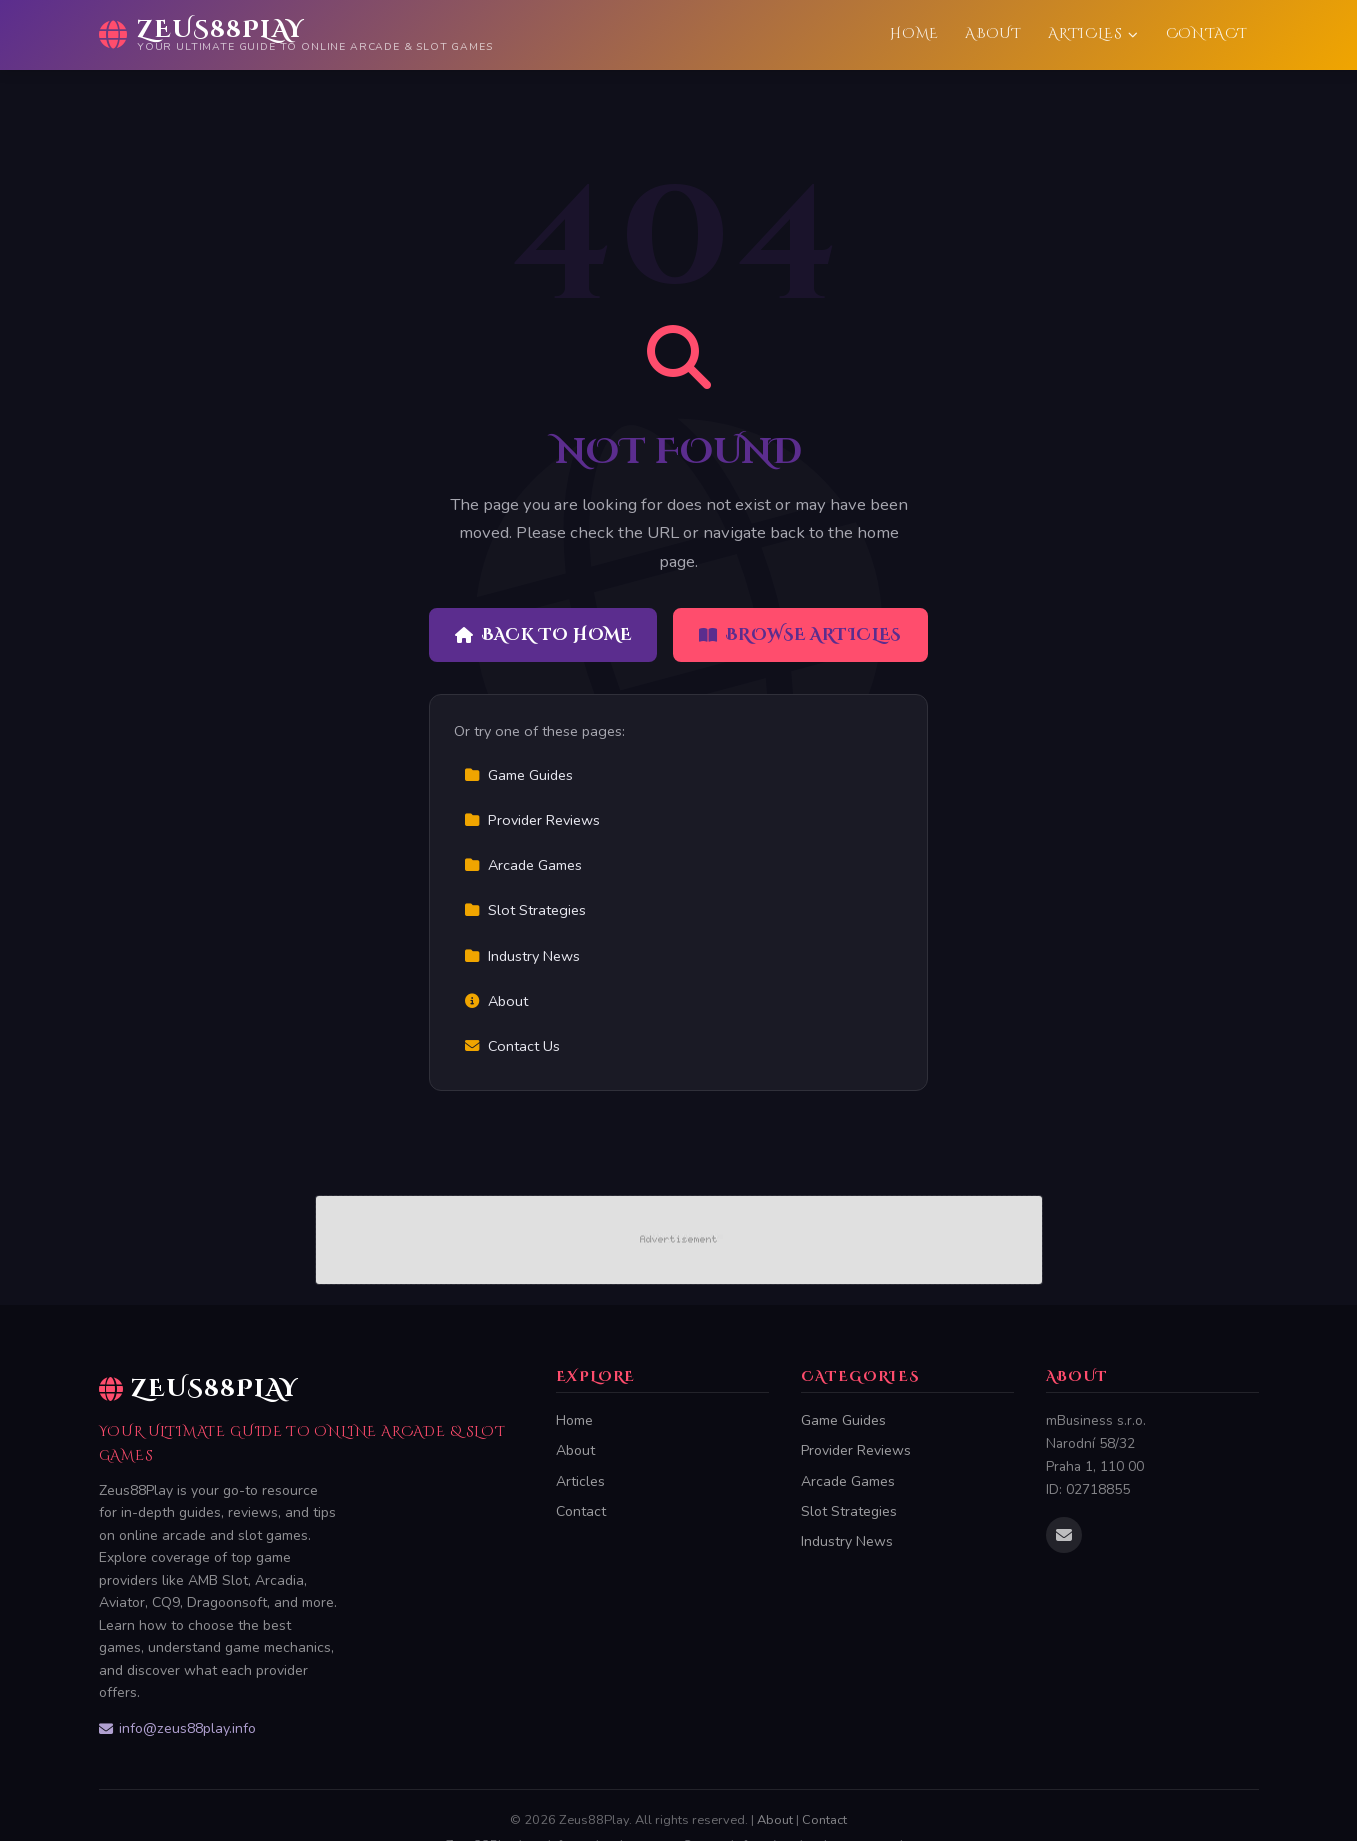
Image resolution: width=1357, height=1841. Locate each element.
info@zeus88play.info (177, 1728)
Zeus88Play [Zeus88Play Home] (199, 1389)
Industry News (522, 956)
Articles (1093, 34)
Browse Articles (800, 635)
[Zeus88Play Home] (296, 35)
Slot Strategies (525, 910)
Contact (1207, 34)
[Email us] (1064, 1535)
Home (914, 34)
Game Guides (518, 775)
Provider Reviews (532, 820)
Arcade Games (523, 865)
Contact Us (512, 1046)
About (993, 34)
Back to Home (543, 635)
